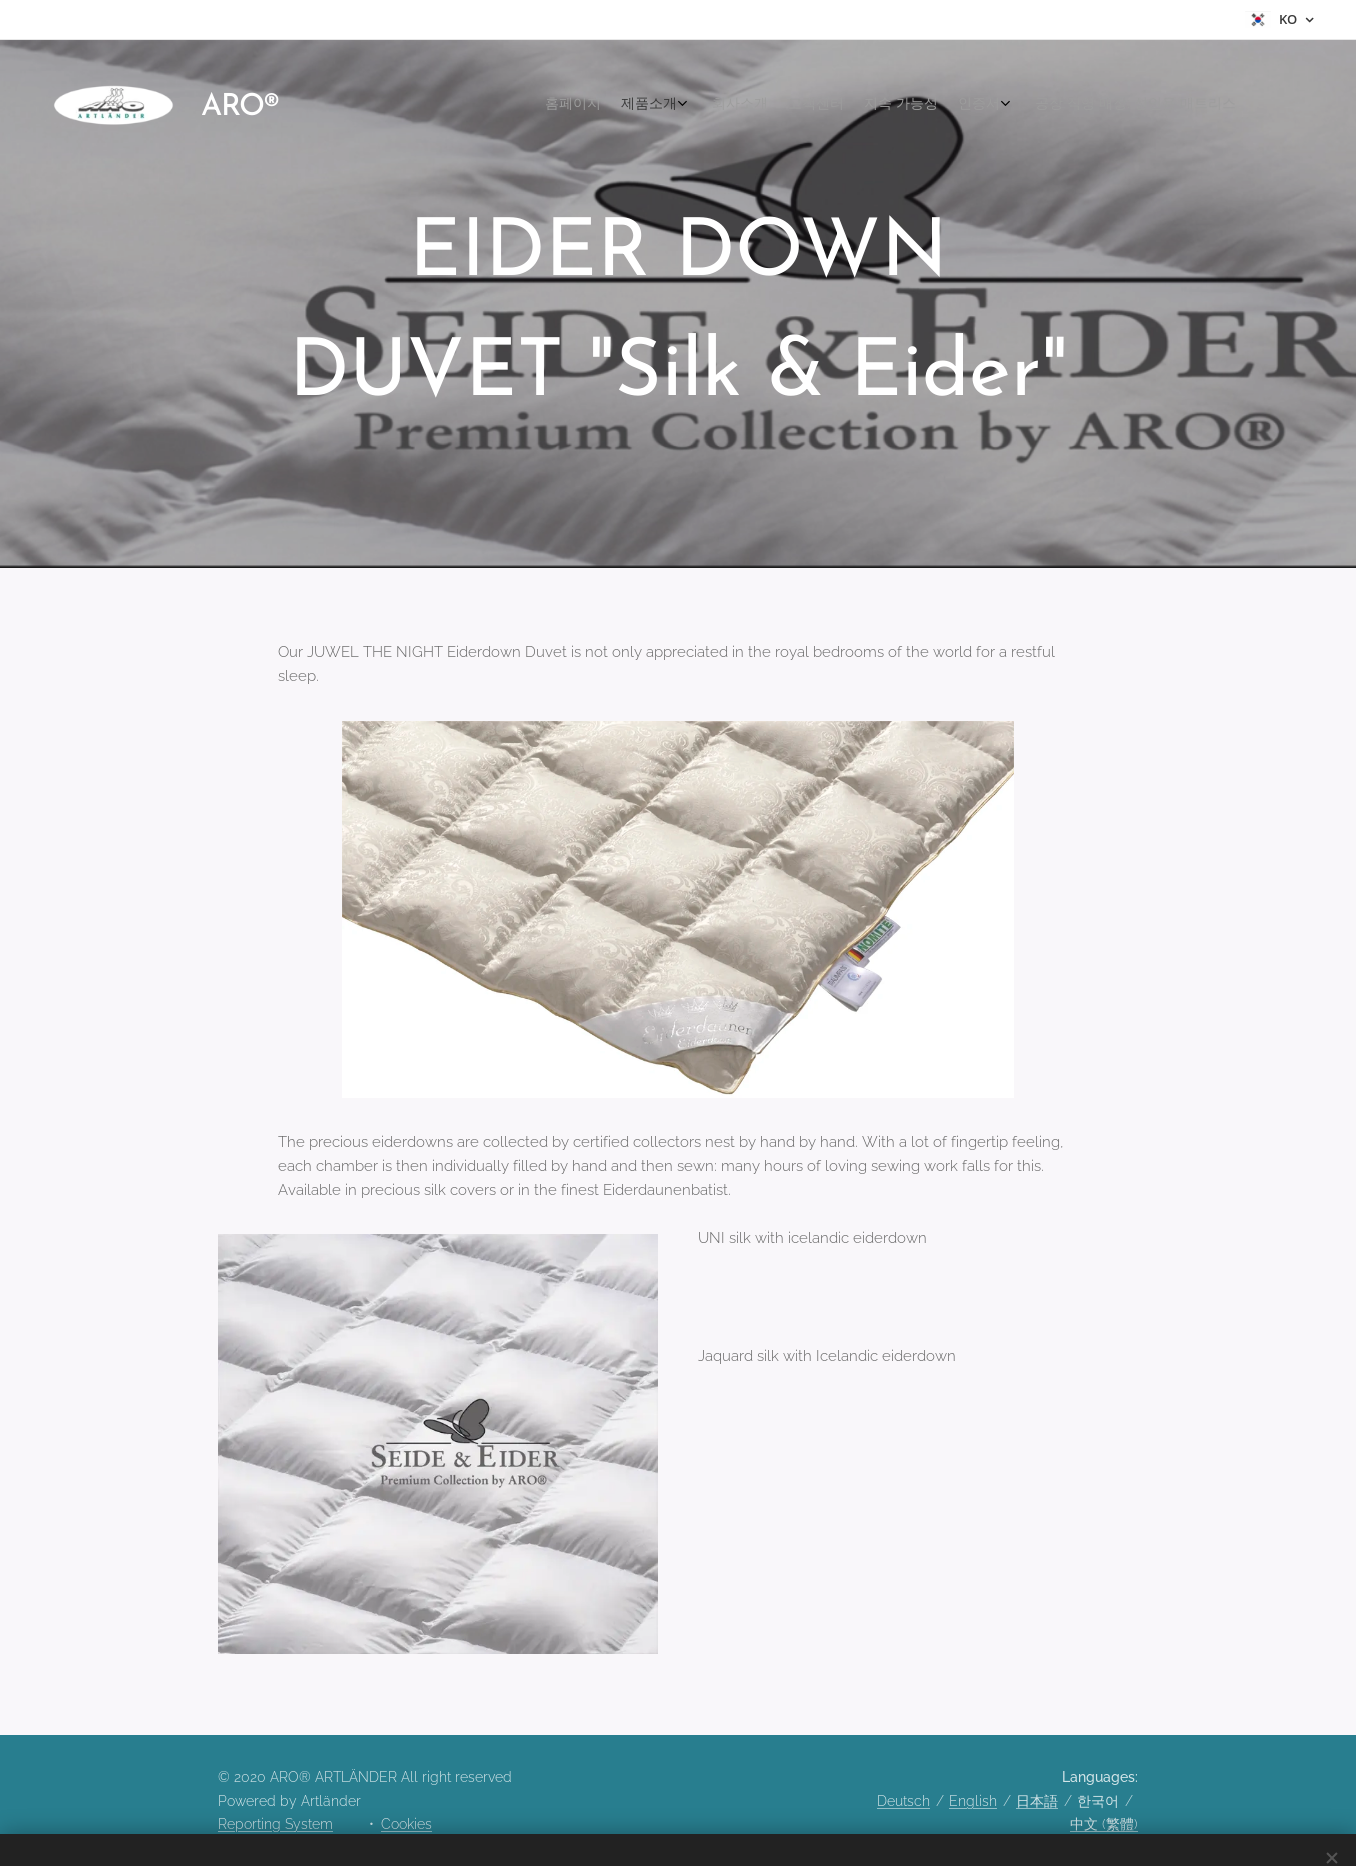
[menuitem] (1088, 105)
